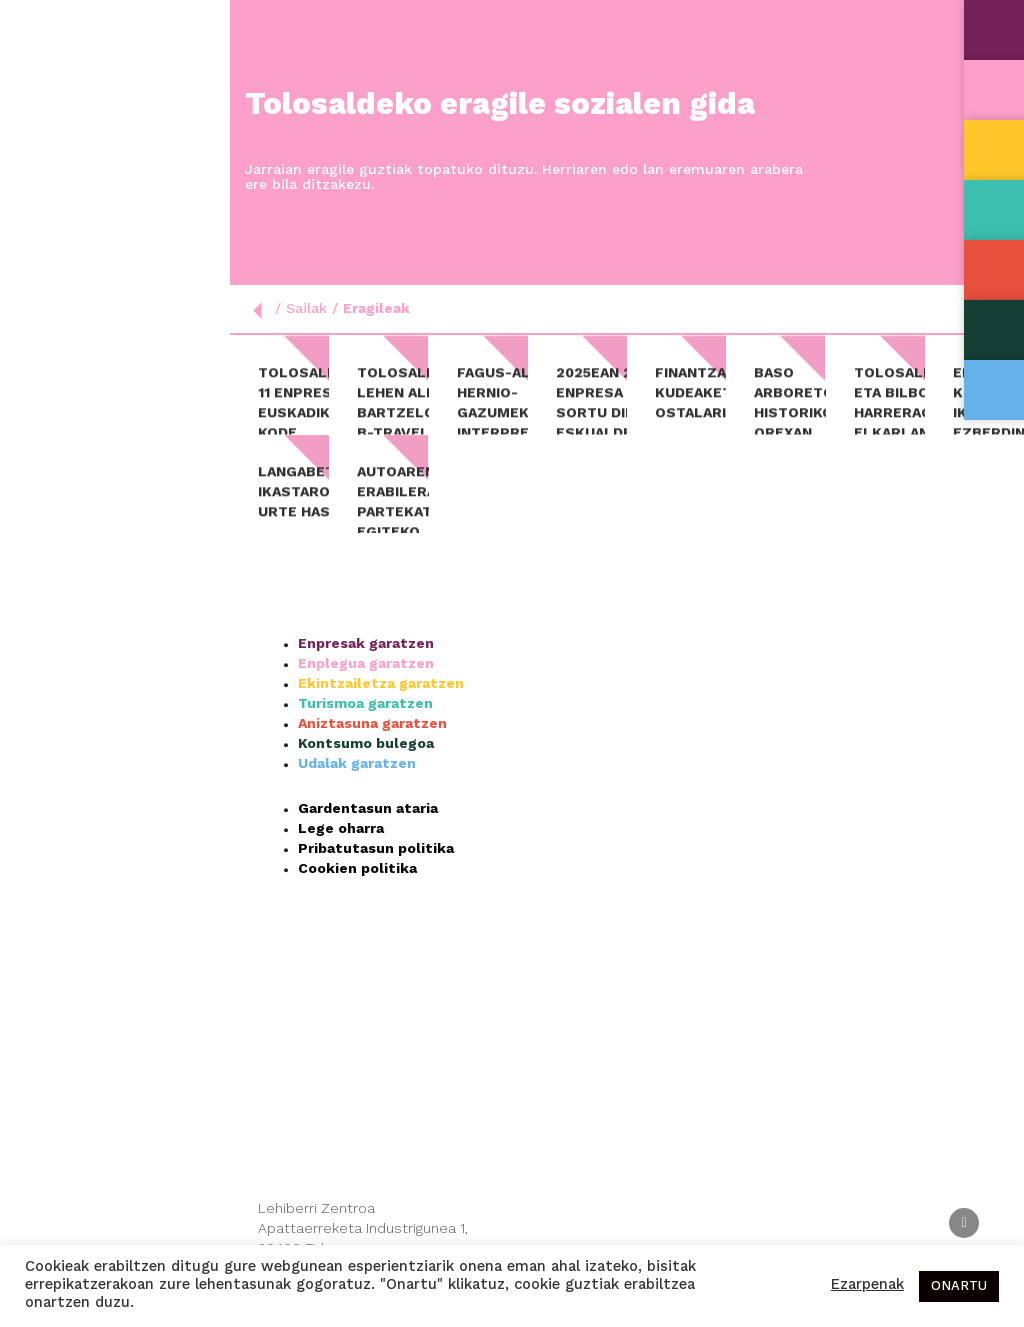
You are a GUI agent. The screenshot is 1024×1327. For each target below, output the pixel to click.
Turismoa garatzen (365, 726)
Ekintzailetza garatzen (381, 706)
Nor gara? (115, 186)
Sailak (115, 237)
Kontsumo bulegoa (366, 766)
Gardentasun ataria (368, 831)
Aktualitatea (64, 287)
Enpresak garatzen (366, 666)
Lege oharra (341, 851)
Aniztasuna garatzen (372, 746)
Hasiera (45, 134)
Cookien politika (357, 891)
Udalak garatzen (357, 786)
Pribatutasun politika (376, 871)
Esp (67, 440)
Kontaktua (56, 389)
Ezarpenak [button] (867, 1285)
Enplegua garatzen (366, 686)
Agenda (43, 338)
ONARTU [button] (959, 1286)
